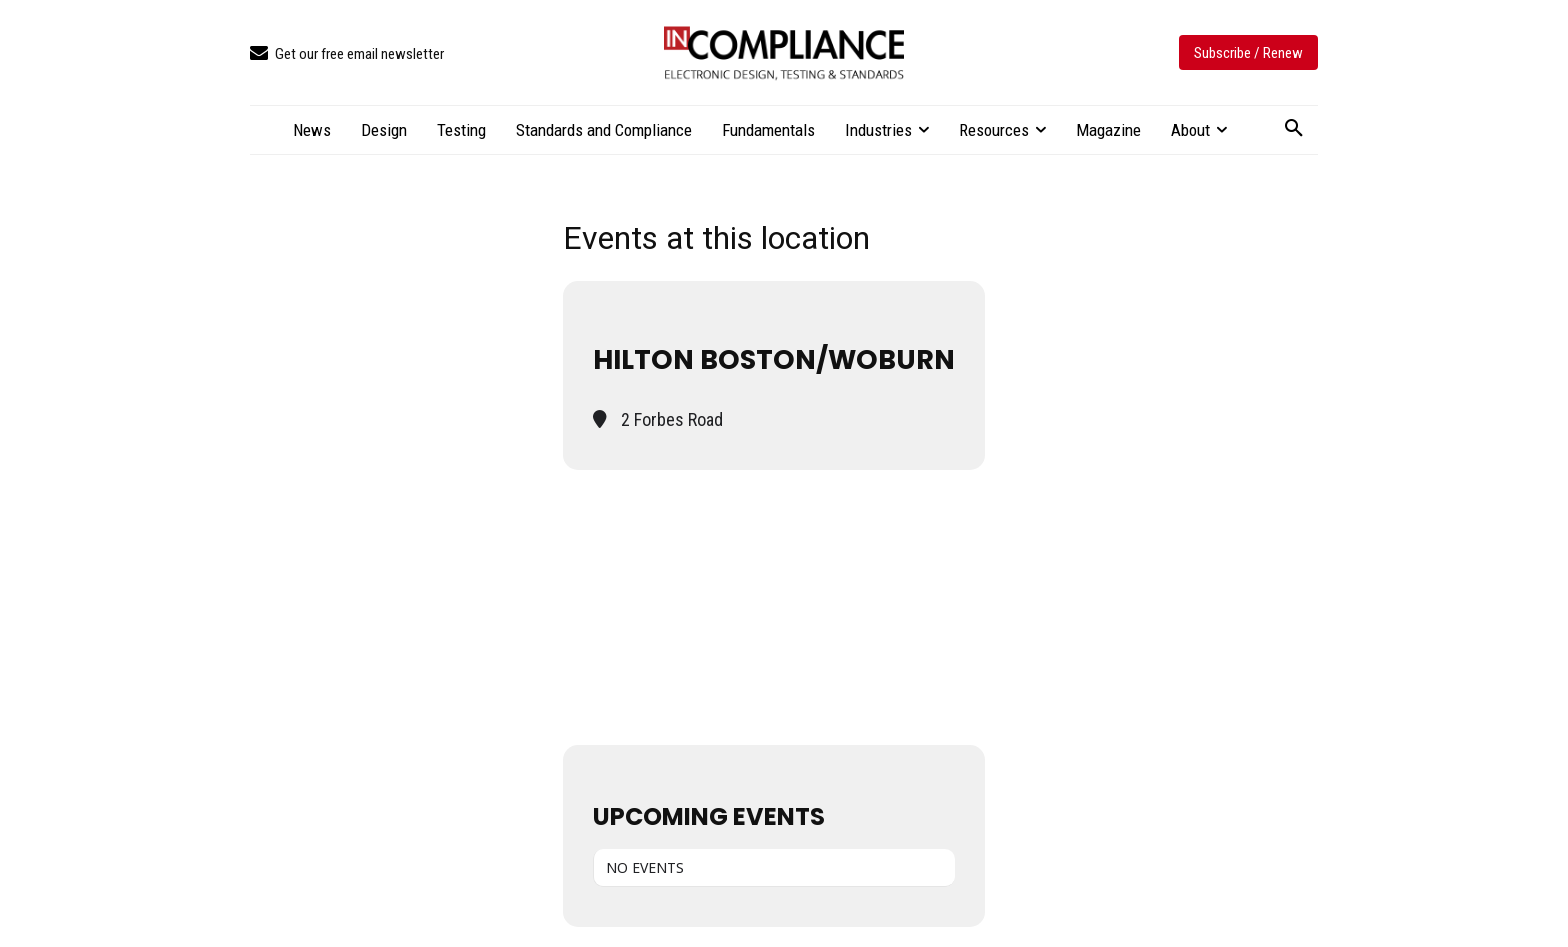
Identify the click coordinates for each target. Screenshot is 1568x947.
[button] (1294, 129)
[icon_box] (347, 54)
